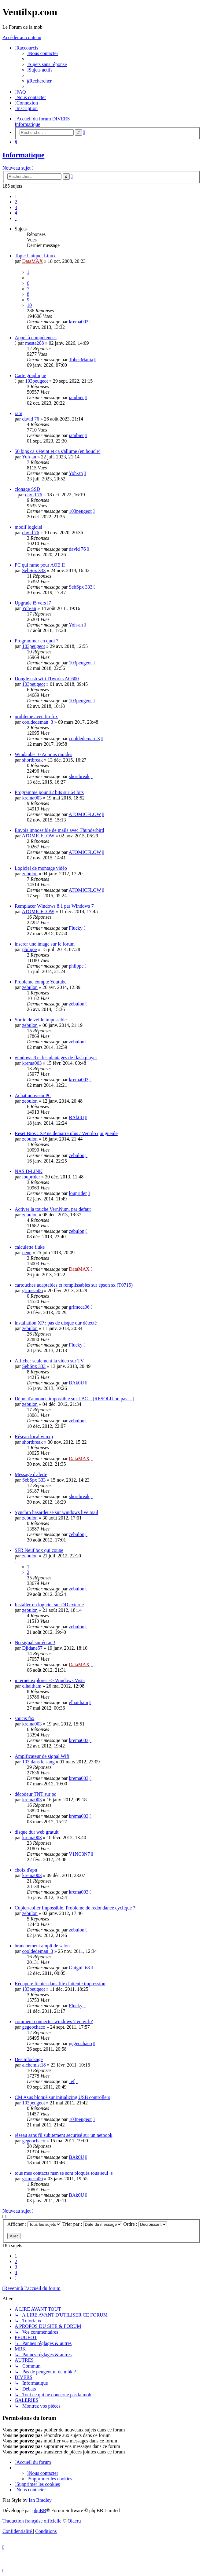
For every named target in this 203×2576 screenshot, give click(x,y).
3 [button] (16, 207)
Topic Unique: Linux (35, 255)
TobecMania (81, 359)
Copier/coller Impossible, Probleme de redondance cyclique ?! (76, 1907)
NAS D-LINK (28, 1171)
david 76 (30, 418)
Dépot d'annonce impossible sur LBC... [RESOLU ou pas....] (74, 1398)
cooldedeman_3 (37, 722)
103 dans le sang (38, 1761)
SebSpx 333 (34, 570)
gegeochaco (33, 2027)
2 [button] (16, 201)
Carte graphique (30, 375)
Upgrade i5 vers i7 (33, 602)
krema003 (78, 321)
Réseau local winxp (34, 1436)
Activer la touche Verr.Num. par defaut (53, 1209)
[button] (16, 218)
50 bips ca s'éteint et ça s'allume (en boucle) (57, 451)
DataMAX (32, 261)
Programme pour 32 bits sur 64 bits (49, 792)
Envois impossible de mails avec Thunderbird (59, 830)
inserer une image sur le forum (45, 943)
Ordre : (145, 2224)
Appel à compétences (36, 337)
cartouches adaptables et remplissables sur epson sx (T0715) (74, 1285)
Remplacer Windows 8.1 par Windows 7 (54, 906)
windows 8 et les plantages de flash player (56, 1057)
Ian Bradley (40, 2500)
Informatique (23, 155)
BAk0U (76, 1117)
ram (18, 413)
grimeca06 (32, 1290)
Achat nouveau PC (33, 1095)
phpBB (39, 2510)
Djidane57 (32, 1648)
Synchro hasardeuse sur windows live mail (56, 1512)
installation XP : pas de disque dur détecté (56, 1322)
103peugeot (36, 381)
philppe (29, 949)
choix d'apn (26, 1869)
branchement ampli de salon (42, 1945)
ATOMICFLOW (84, 814)
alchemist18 (34, 2064)
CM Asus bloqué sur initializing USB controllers (62, 2097)
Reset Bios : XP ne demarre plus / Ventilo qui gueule (66, 1133)
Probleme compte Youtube (40, 981)
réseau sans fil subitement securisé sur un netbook (63, 2135)
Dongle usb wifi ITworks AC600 (47, 678)
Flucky (75, 928)
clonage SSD (27, 489)
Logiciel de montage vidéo (41, 868)
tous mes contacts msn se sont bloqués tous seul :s (64, 2173)
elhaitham (31, 1686)
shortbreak (32, 760)
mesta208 (34, 343)
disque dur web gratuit (37, 1832)
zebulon (30, 873)
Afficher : (34, 2224)
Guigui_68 (79, 1967)
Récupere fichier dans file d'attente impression (60, 1983)
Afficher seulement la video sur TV (49, 1360)
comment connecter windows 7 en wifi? (54, 2021)
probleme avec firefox (36, 716)
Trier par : (92, 2224)
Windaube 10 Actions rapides (43, 754)
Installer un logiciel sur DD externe (49, 1604)
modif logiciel (28, 527)
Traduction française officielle (31, 2520)
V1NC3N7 (79, 1854)
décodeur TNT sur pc (35, 1794)
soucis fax (24, 1718)
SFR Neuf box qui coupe (39, 1550)
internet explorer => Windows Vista (50, 1680)
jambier (76, 397)
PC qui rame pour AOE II (40, 565)
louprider (31, 1176)
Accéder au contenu (21, 37)
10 (29, 305)
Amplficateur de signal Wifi (42, 1756)
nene (26, 1252)
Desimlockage (29, 2059)
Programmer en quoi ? (36, 640)
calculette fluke (30, 1247)
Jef (72, 2081)
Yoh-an (29, 456)
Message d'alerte (31, 1474)
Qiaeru (74, 2520)
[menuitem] (42, 53)
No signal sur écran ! (35, 1642)
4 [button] (16, 212)
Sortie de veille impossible (41, 1019)
